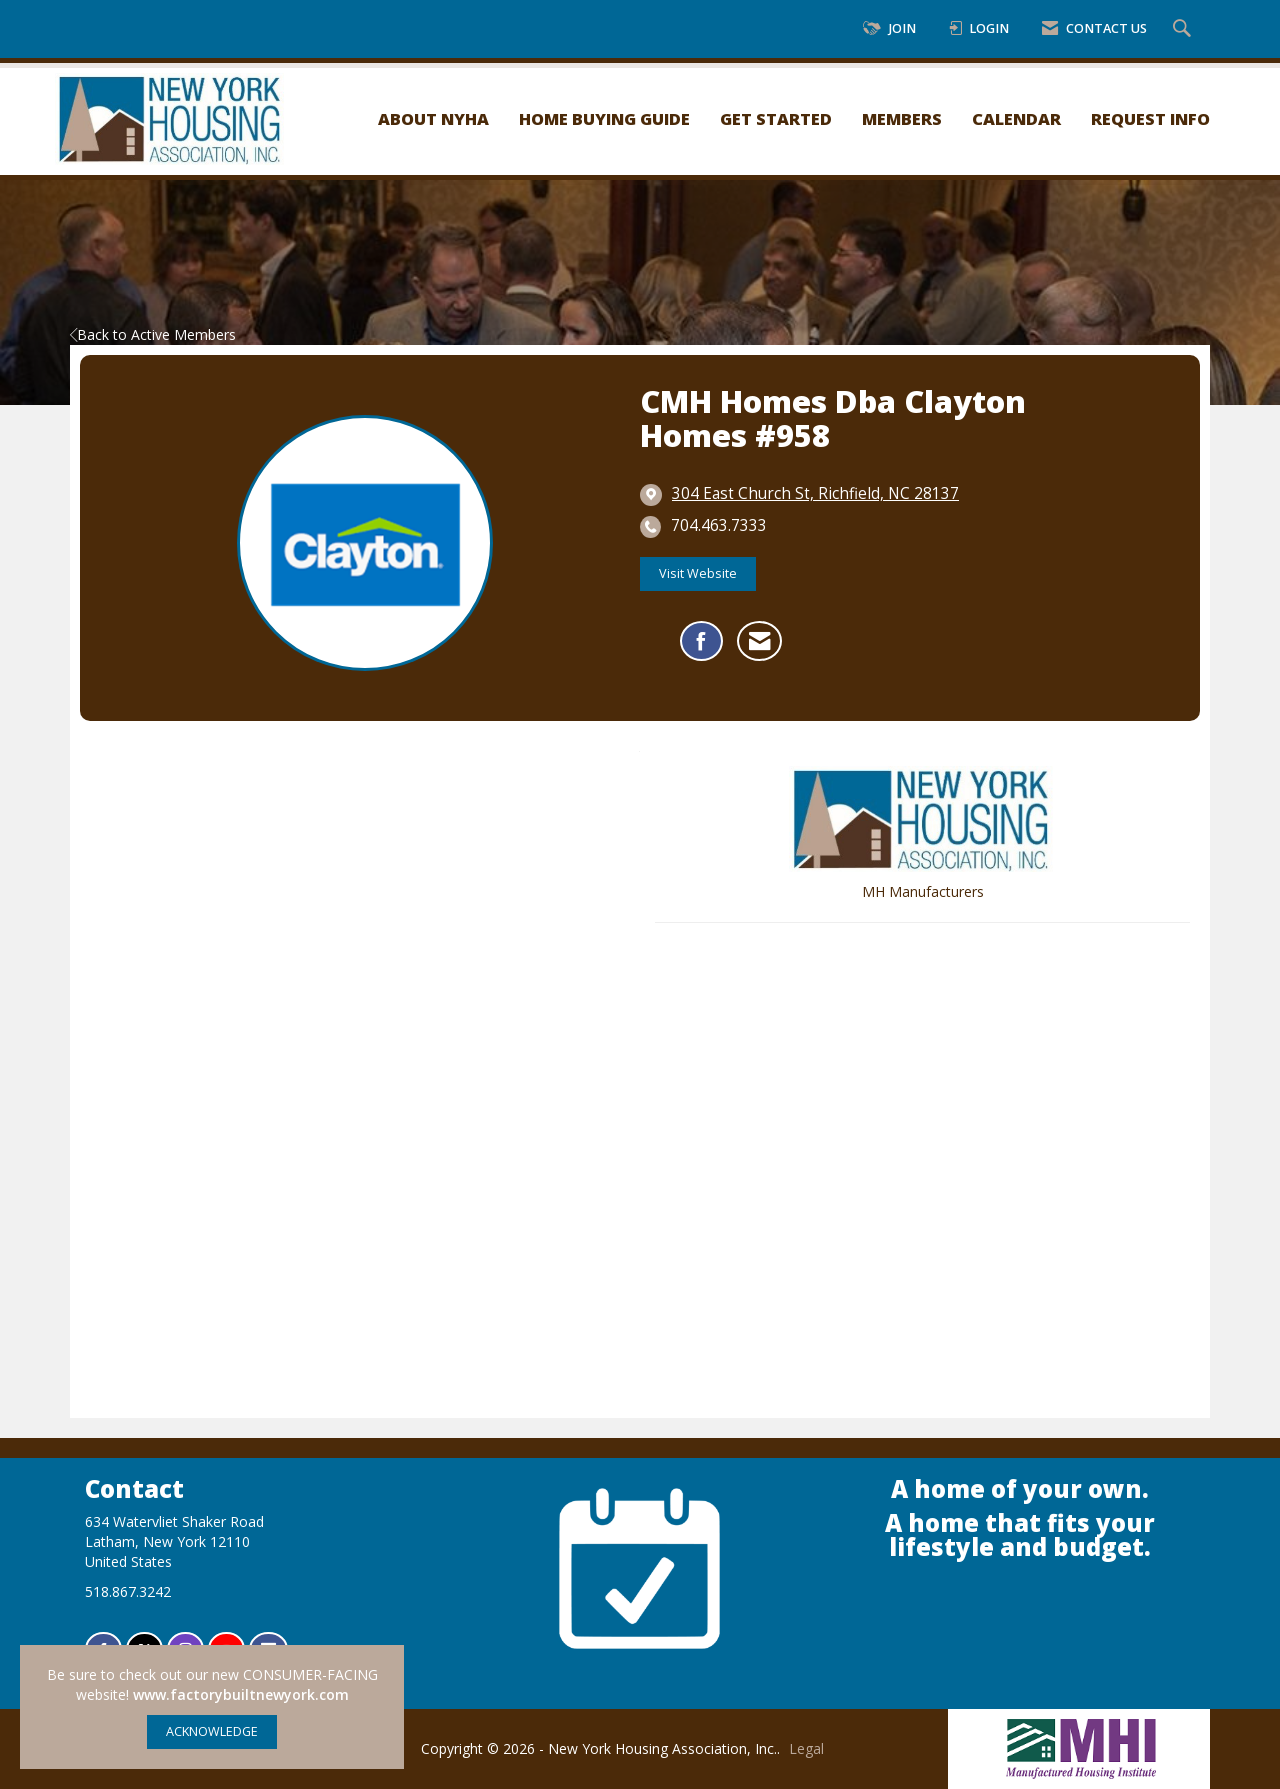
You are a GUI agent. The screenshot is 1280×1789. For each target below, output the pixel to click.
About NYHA (433, 118)
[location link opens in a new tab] (815, 494)
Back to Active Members (153, 334)
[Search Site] (1184, 29)
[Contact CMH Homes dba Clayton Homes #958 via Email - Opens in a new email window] (759, 641)
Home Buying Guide (604, 118)
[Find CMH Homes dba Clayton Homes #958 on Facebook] (701, 641)
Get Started (776, 118)
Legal (806, 1748)
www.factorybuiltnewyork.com (241, 1694)
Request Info (1150, 118)
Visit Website (698, 573)
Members (902, 118)
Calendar (1016, 118)
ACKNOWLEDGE (212, 1731)
